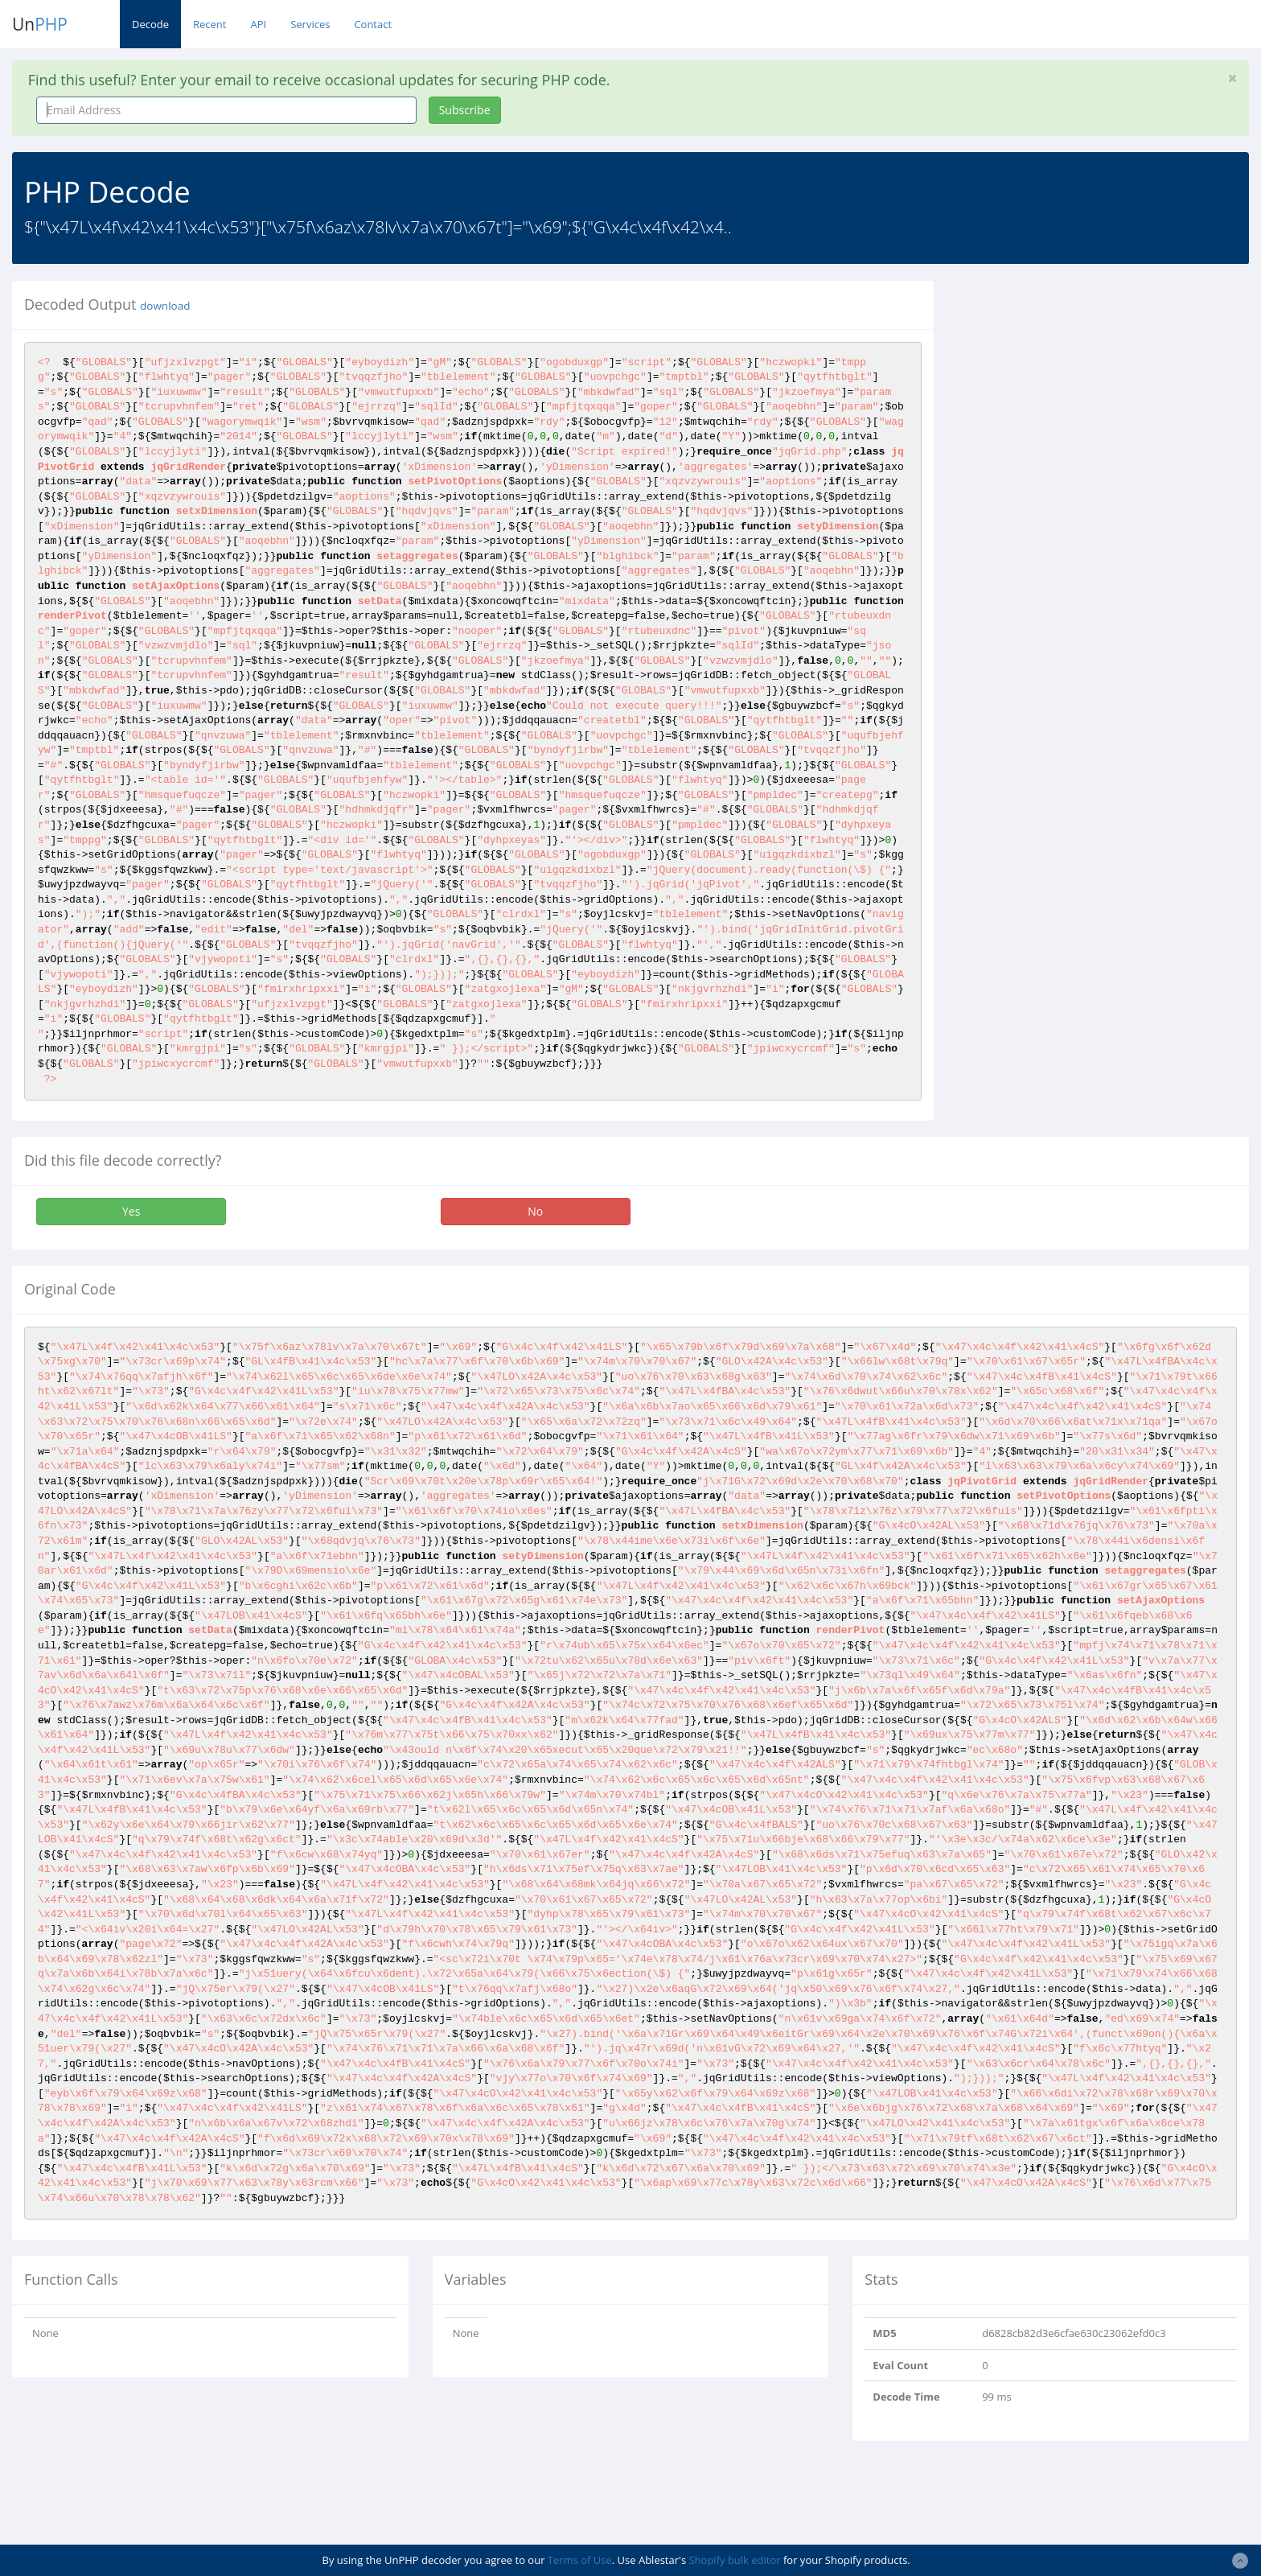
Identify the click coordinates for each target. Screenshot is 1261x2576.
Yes (131, 1211)
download (165, 305)
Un (40, 24)
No (535, 1211)
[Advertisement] (1093, 393)
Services (310, 24)
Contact (373, 24)
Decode (150, 24)
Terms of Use (580, 2560)
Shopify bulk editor (734, 2560)
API (258, 24)
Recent (209, 24)
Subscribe (465, 109)
